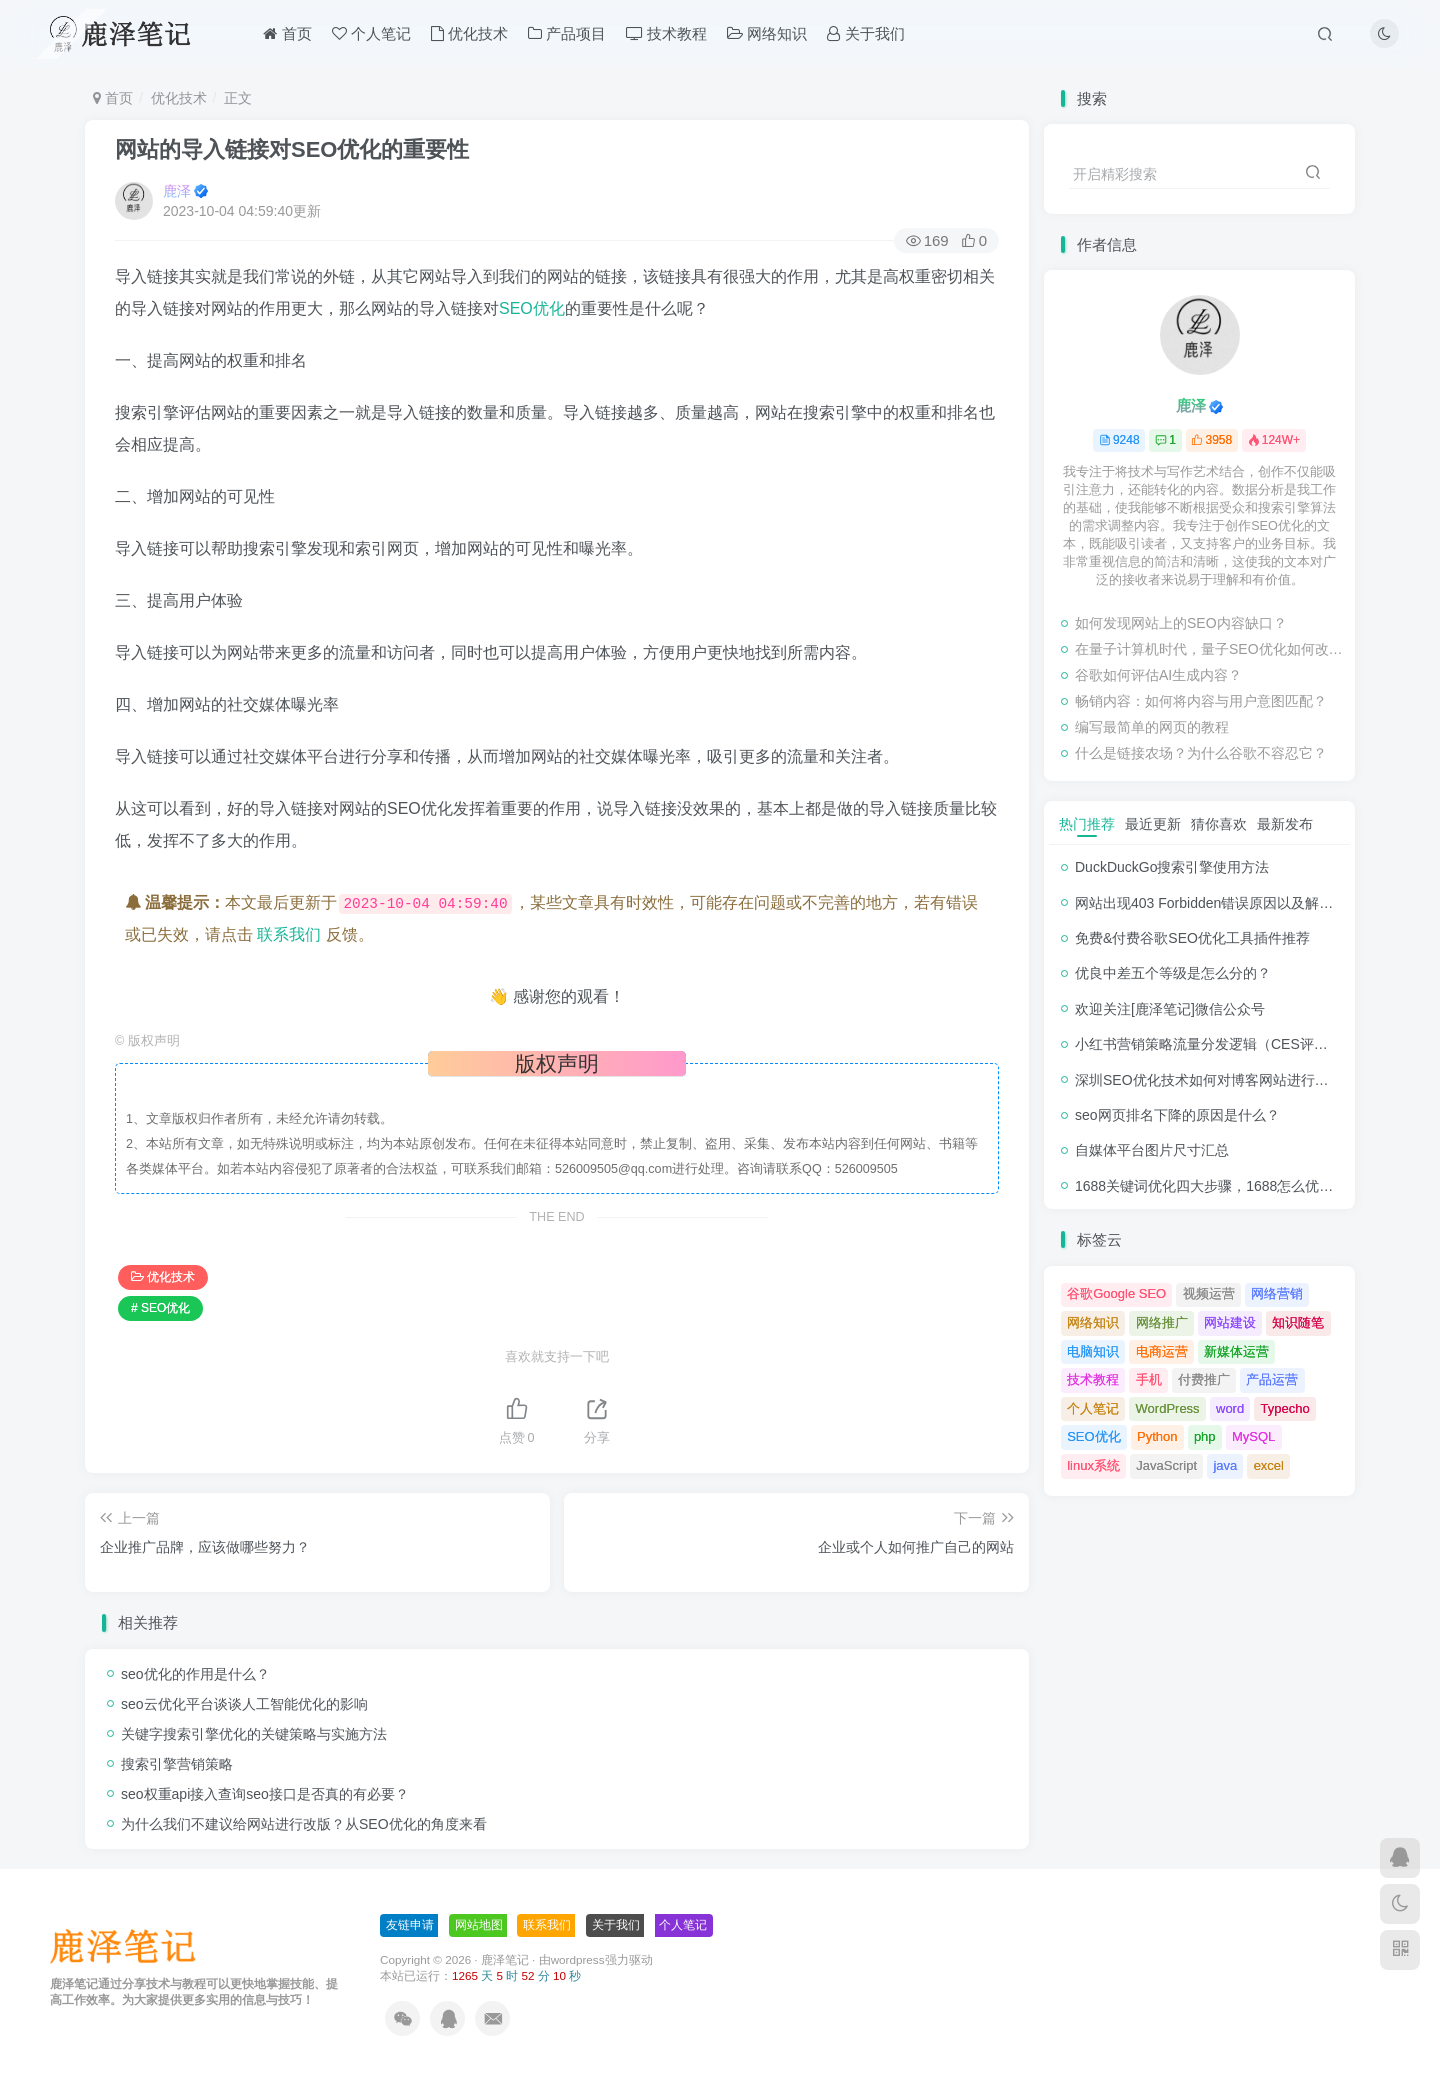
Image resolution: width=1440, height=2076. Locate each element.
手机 (1149, 1379)
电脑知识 (1093, 1351)
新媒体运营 (1236, 1351)
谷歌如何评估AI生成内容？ (1158, 675)
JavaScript (1166, 1465)
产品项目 (567, 33)
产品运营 (1272, 1379)
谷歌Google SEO (1116, 1293)
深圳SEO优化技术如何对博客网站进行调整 (1209, 1080)
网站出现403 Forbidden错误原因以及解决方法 (1218, 903)
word (1230, 1408)
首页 (287, 33)
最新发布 (1285, 824)
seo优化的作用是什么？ (195, 1674)
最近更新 (1153, 824)
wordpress (578, 1959)
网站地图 (479, 1925)
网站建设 (1230, 1322)
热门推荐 (1087, 824)
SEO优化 (532, 308)
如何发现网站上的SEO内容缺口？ (1181, 623)
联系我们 (289, 934)
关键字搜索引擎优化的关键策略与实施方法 (254, 1734)
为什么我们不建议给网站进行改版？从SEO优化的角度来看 (304, 1824)
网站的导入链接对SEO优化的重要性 (292, 149)
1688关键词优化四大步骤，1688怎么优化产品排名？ (1239, 1186)
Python (1157, 1436)
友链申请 (410, 1925)
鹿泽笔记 (505, 1959)
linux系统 (1093, 1465)
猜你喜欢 (1219, 824)
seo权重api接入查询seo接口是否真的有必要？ (265, 1794)
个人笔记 (371, 33)
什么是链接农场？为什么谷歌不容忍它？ (1201, 753)
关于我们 (865, 33)
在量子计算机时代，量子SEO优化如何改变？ (1210, 649)
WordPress (1168, 1408)
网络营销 (1277, 1293)
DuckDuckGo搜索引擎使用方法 (1172, 867)
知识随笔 (1298, 1322)
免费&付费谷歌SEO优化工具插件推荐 (1192, 938)
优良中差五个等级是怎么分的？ (1173, 973)
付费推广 (1204, 1379)
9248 (1119, 440)
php (1205, 1436)
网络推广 (1162, 1322)
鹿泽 (177, 191)
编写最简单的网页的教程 (1152, 727)
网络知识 (767, 33)
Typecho (1285, 1408)
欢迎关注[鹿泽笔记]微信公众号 (1170, 1009)
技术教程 (666, 33)
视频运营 (1209, 1293)
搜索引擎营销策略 (177, 1764)
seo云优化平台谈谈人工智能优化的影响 (244, 1704)
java (1225, 1465)
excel (1269, 1465)
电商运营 (1162, 1351)
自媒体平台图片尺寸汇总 (1152, 1150)
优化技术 (469, 33)
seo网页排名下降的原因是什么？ (1177, 1115)
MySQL (1253, 1436)
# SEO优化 (160, 1308)
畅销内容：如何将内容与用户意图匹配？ (1201, 701)
